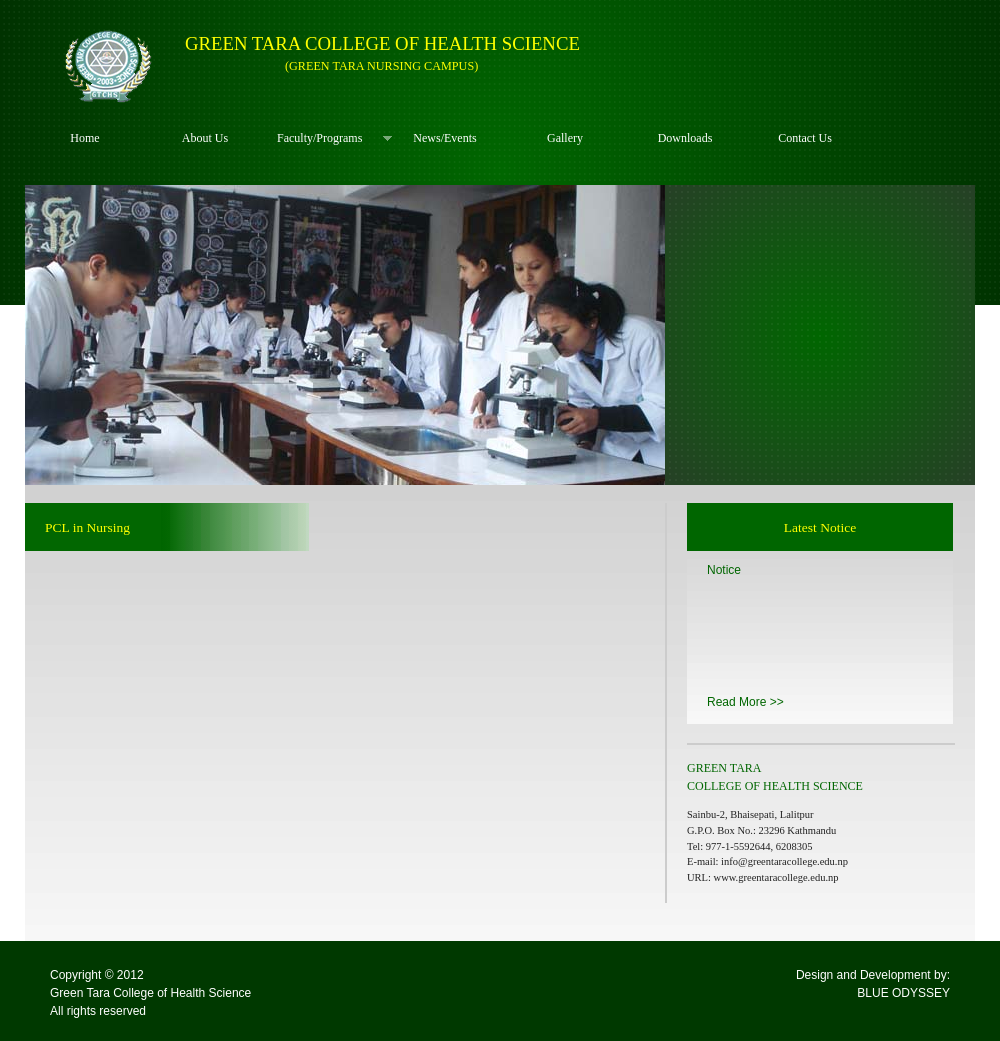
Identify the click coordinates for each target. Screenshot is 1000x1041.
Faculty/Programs (325, 138)
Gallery (565, 138)
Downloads (685, 138)
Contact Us (805, 138)
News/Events (444, 138)
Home (84, 138)
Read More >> (745, 702)
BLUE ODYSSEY (903, 993)
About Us (205, 138)
